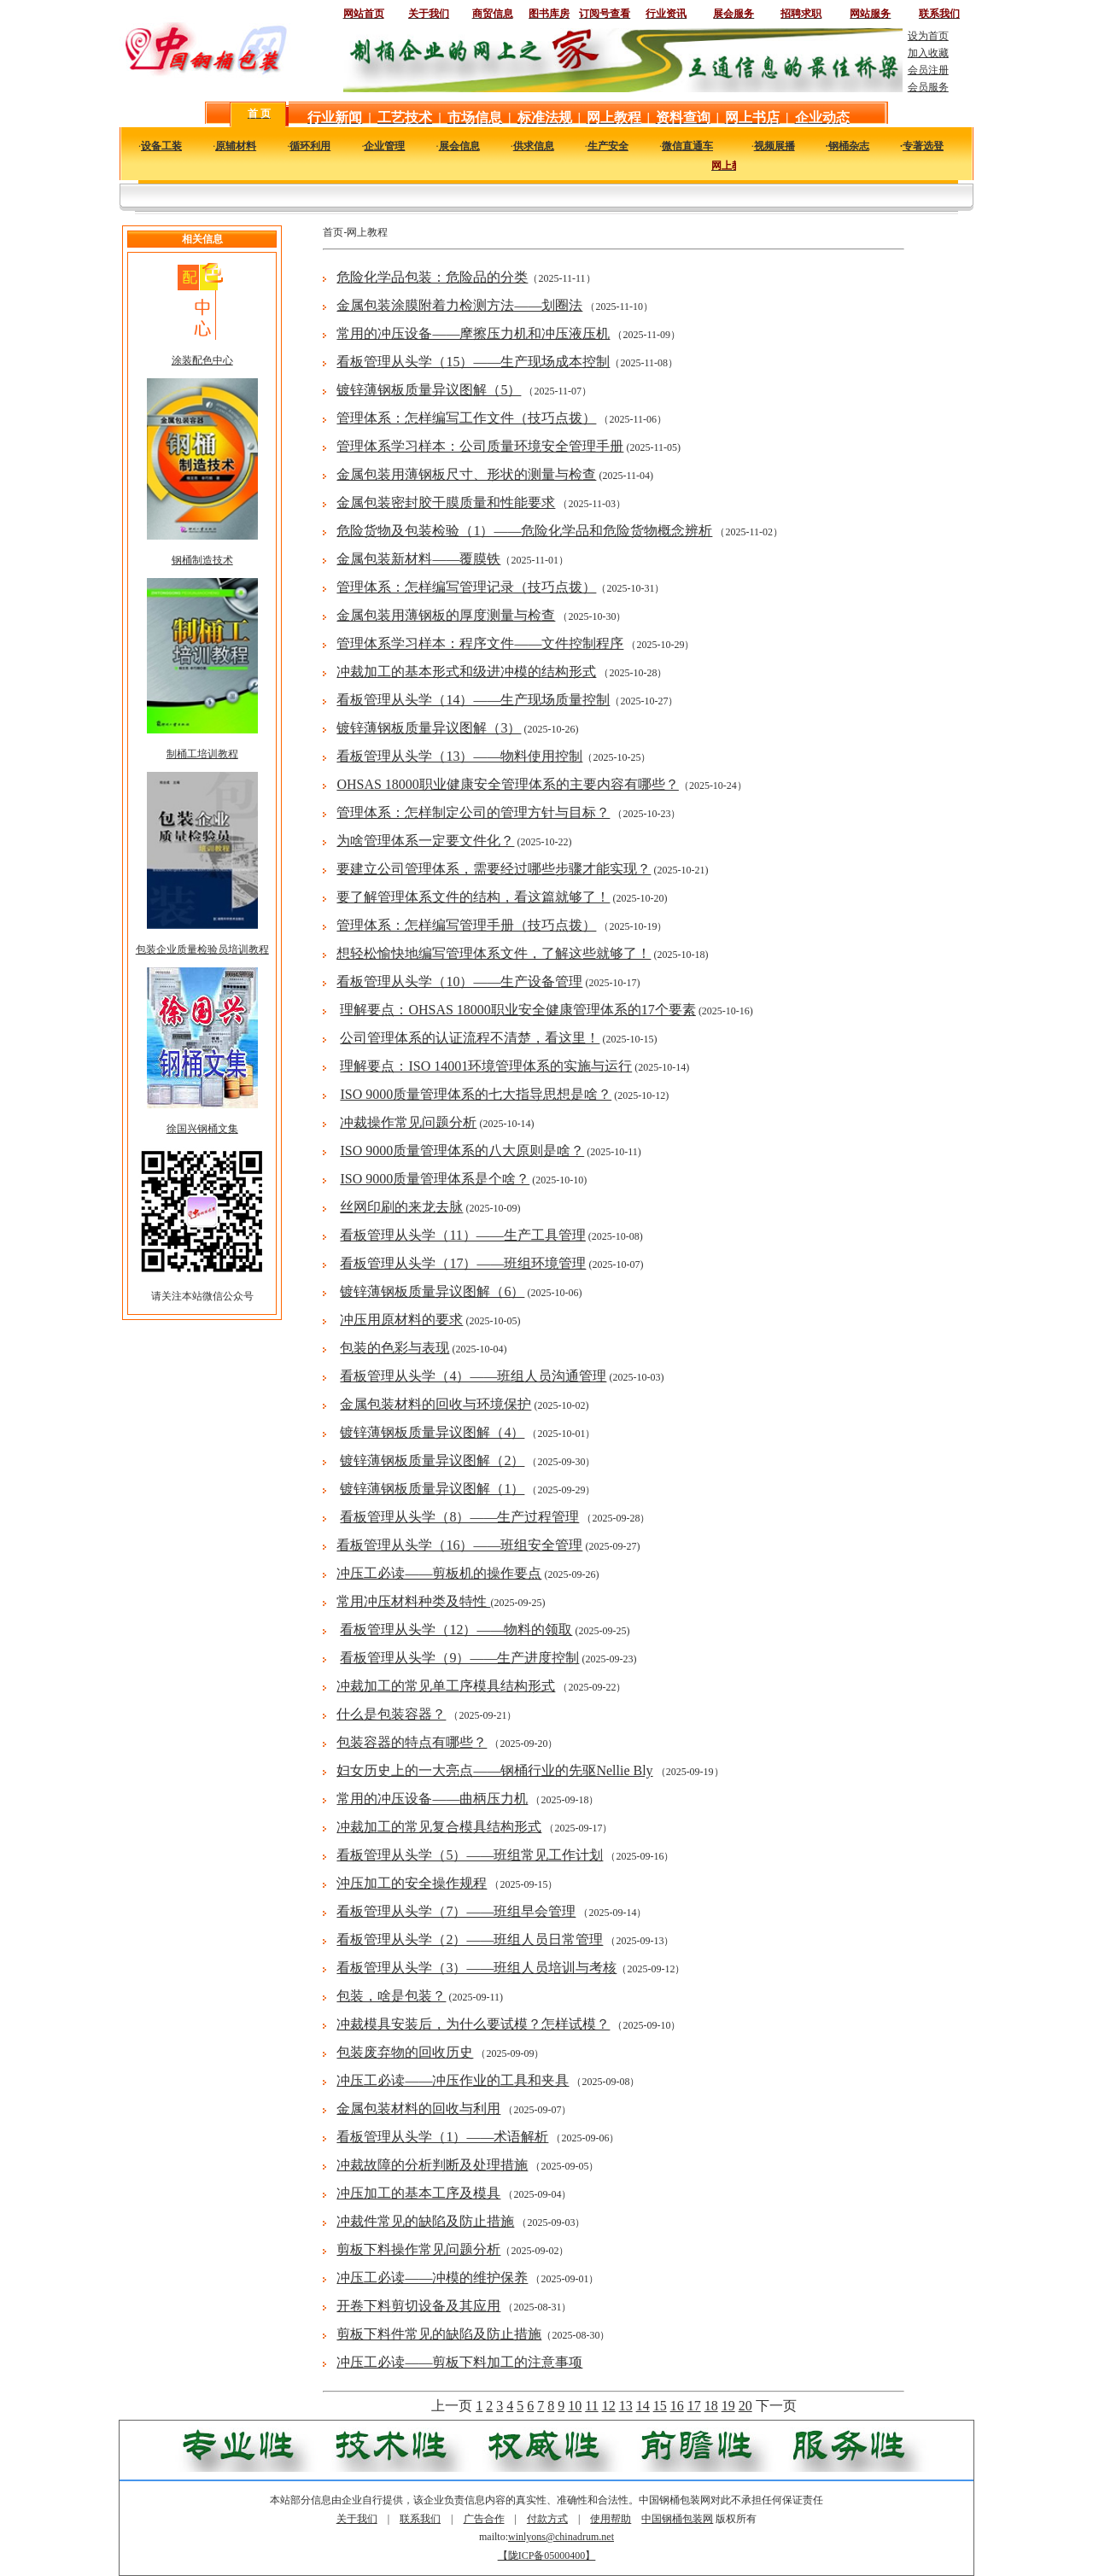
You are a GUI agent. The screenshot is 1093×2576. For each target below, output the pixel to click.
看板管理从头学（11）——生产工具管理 (462, 1235)
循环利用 (309, 146)
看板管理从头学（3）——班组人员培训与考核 (476, 1967)
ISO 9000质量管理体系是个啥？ (434, 1178)
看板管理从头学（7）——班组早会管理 (456, 1911)
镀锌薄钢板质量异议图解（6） (432, 1291)
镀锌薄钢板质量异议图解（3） (428, 728)
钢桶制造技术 (202, 560)
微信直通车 (687, 146)
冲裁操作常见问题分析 (408, 1122)
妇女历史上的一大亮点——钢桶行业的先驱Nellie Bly (494, 1770)
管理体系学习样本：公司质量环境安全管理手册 (479, 446)
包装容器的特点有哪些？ (411, 1742)
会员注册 (928, 70)
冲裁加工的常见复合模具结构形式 (438, 1827)
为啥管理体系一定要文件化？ (425, 840)
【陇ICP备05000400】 (547, 2555)
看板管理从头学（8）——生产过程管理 (459, 1517)
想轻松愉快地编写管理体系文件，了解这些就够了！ (493, 953)
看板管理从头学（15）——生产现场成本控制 (473, 361)
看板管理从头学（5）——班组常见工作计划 (469, 1855)
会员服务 (928, 87)
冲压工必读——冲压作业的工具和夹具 (452, 2080)
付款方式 (547, 2519)
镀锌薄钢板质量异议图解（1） (432, 1488)
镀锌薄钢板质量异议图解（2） (432, 1460)
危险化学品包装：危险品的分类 (432, 277)
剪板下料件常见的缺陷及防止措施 (438, 2334)
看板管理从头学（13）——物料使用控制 (459, 756)
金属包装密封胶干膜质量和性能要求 (445, 502)
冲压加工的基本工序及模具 (418, 2193)
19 (728, 2405)
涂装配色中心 (202, 360)
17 (694, 2405)
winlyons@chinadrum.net (561, 2537)
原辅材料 (235, 146)
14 (643, 2405)
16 (677, 2405)
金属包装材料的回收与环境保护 (435, 1404)
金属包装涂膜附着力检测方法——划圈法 (459, 305)
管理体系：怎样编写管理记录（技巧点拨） (466, 587)
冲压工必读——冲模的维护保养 (432, 2277)
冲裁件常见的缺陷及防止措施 (425, 2221)
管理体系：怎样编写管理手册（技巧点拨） (466, 925)
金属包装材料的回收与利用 (418, 2108)
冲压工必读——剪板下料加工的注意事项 (459, 2362)
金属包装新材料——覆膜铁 (418, 559)
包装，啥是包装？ (391, 1996)
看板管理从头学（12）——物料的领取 (456, 1629)
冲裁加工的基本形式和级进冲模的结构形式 (466, 671)
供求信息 (533, 146)
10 (575, 2405)
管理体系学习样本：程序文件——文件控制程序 (479, 643)
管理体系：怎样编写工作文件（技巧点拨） (466, 418)
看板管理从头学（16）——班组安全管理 (459, 1545)
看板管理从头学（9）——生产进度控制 (459, 1657)
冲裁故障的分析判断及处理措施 (432, 2165)
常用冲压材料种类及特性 (413, 1601)
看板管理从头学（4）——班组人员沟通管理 (473, 1376)
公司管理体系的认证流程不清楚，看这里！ (469, 1038)
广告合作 (484, 2519)
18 (711, 2405)
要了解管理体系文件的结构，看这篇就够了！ (473, 897)
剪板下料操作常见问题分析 (418, 2249)
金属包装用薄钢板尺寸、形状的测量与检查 (466, 474)
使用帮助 (610, 2519)
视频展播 (774, 146)
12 (609, 2405)
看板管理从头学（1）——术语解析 (442, 2136)
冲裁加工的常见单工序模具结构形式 (445, 1686)
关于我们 (356, 2519)
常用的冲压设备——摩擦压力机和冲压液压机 (473, 333)
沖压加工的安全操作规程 (411, 1883)
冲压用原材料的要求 (401, 1319)
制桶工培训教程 (202, 754)
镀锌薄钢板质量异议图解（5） (428, 390)
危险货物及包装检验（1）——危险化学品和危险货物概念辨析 (524, 530)
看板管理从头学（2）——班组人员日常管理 (469, 1939)
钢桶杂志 (848, 146)
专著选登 (923, 146)
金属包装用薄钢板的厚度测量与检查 (445, 615)
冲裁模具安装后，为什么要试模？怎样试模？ (473, 2024)
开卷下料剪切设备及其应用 (418, 2306)
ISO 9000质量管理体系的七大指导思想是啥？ (475, 1094)
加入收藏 (928, 53)
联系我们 (420, 2519)
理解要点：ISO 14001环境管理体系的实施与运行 (486, 1066)
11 (591, 2405)
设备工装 (161, 146)
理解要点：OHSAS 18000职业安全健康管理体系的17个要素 (517, 1009)
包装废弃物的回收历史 (404, 2052)
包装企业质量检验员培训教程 (202, 949)
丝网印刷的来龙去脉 (401, 1207)
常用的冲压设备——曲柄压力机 (432, 1798)
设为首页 (928, 36)
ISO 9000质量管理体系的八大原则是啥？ (462, 1150)
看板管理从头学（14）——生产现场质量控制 (473, 699)
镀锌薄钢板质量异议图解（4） (432, 1432)
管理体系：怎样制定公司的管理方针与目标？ (473, 812)
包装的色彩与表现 (394, 1348)
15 (660, 2405)
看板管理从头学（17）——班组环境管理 (463, 1263)
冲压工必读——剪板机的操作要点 (438, 1573)
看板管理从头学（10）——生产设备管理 (459, 981)
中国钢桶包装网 (677, 2519)
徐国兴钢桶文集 (202, 1129)
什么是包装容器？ (391, 1714)
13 (626, 2405)
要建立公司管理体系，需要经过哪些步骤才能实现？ (493, 869)
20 (745, 2405)
